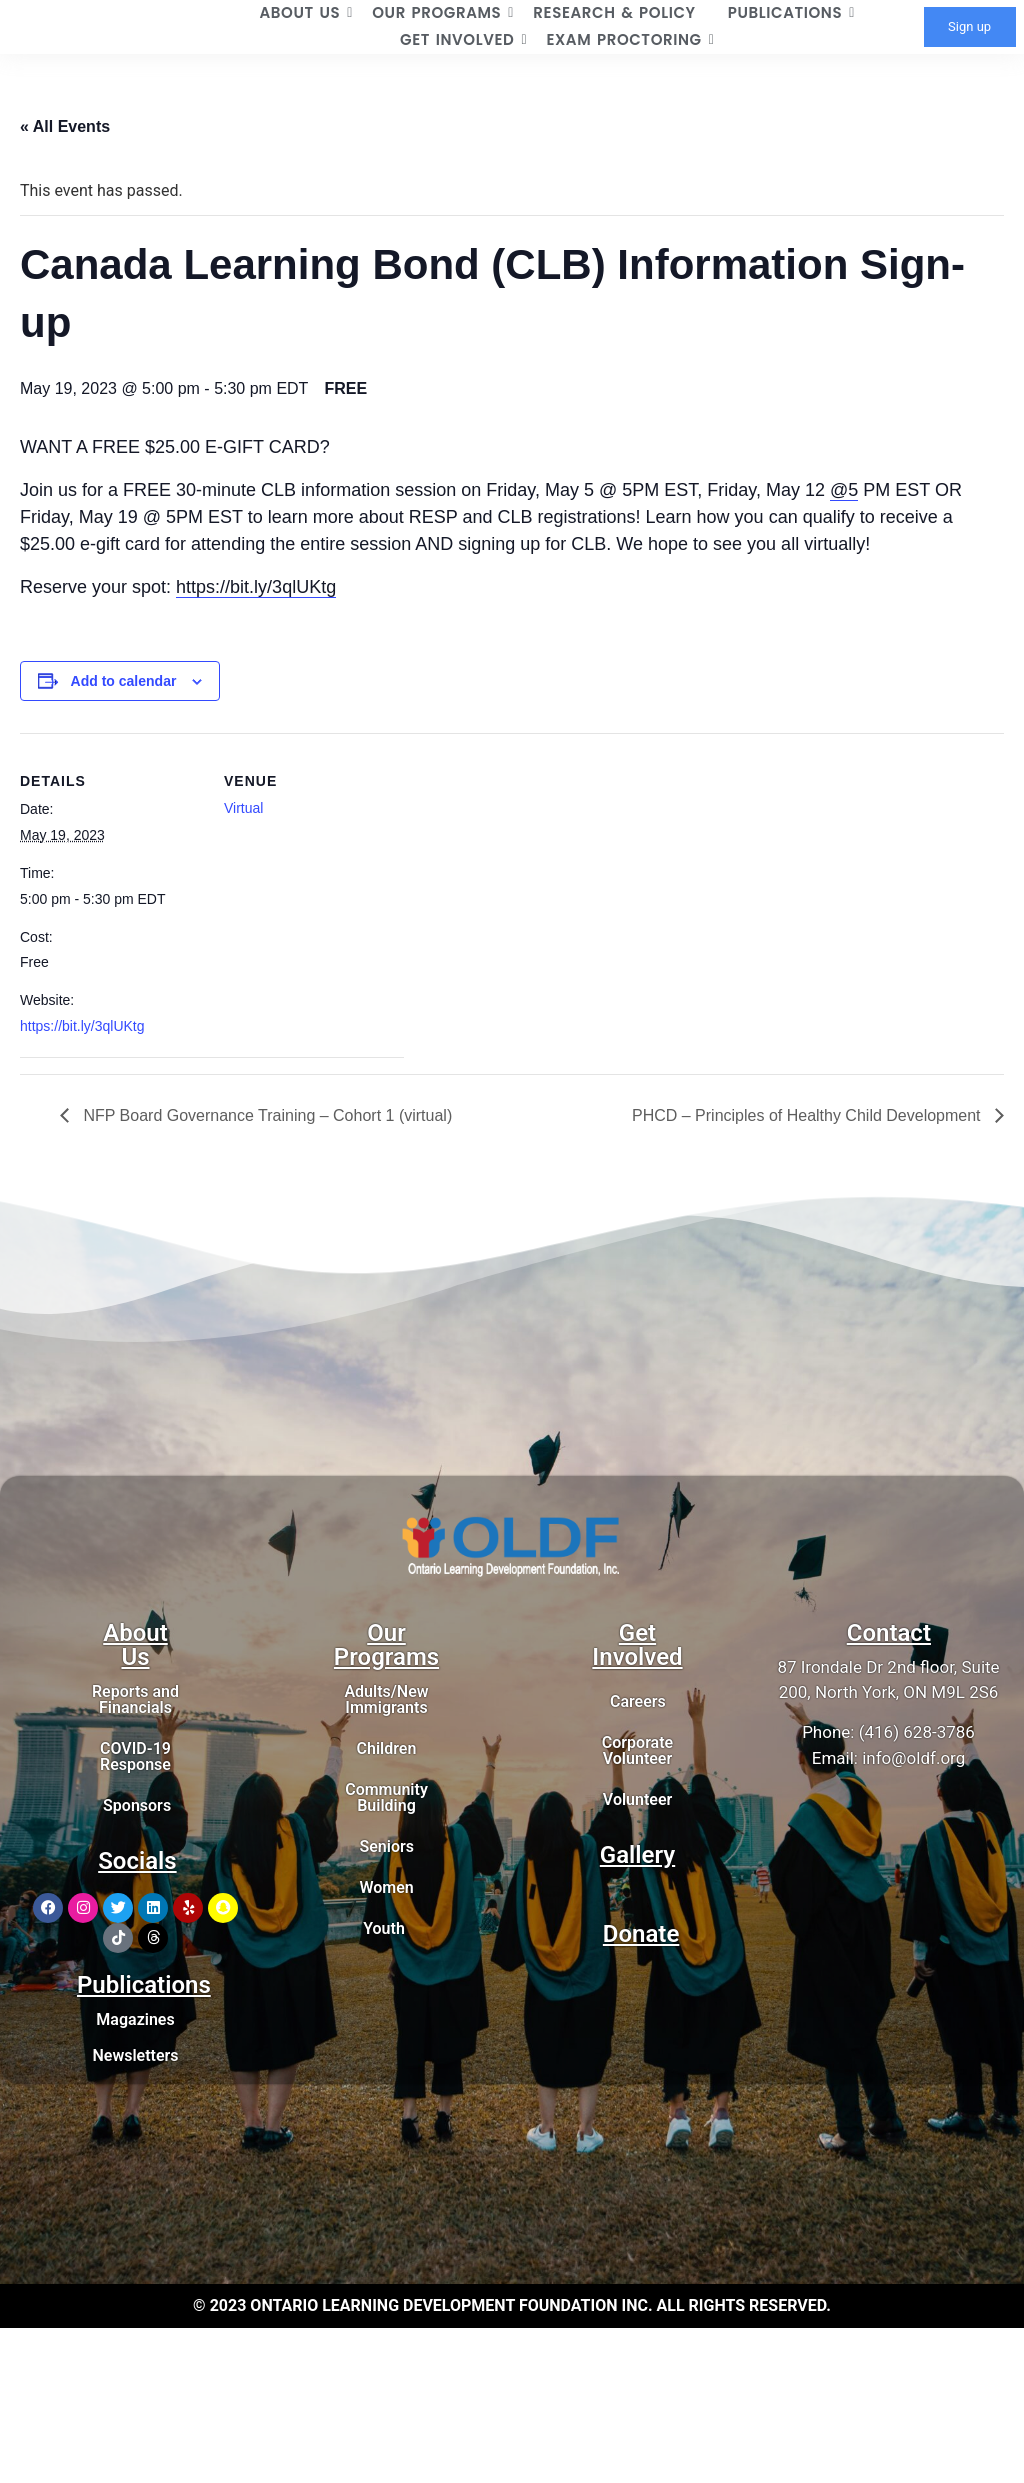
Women (386, 1887)
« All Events (65, 126)
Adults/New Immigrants (386, 1699)
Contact (889, 1633)
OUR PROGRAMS (443, 12)
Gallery (637, 1855)
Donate (641, 1934)
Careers (638, 1701)
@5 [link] (844, 490)
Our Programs (386, 1645)
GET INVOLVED (463, 39)
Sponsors (137, 1805)
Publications (144, 1985)
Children (387, 1748)
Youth (384, 1928)
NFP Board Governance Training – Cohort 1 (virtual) (265, 1115)
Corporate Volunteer (637, 1750)
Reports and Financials (135, 1699)
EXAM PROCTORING (630, 39)
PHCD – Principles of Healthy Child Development (808, 1115)
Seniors (386, 1846)
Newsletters (135, 2055)
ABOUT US (306, 12)
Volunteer (637, 1799)
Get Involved (637, 1645)
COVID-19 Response (135, 1756)
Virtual (243, 808)
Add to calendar (124, 681)
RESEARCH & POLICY (614, 12)
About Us (135, 1645)
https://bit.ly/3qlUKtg (256, 587)
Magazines (135, 2019)
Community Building (386, 1797)
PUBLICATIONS (791, 12)
